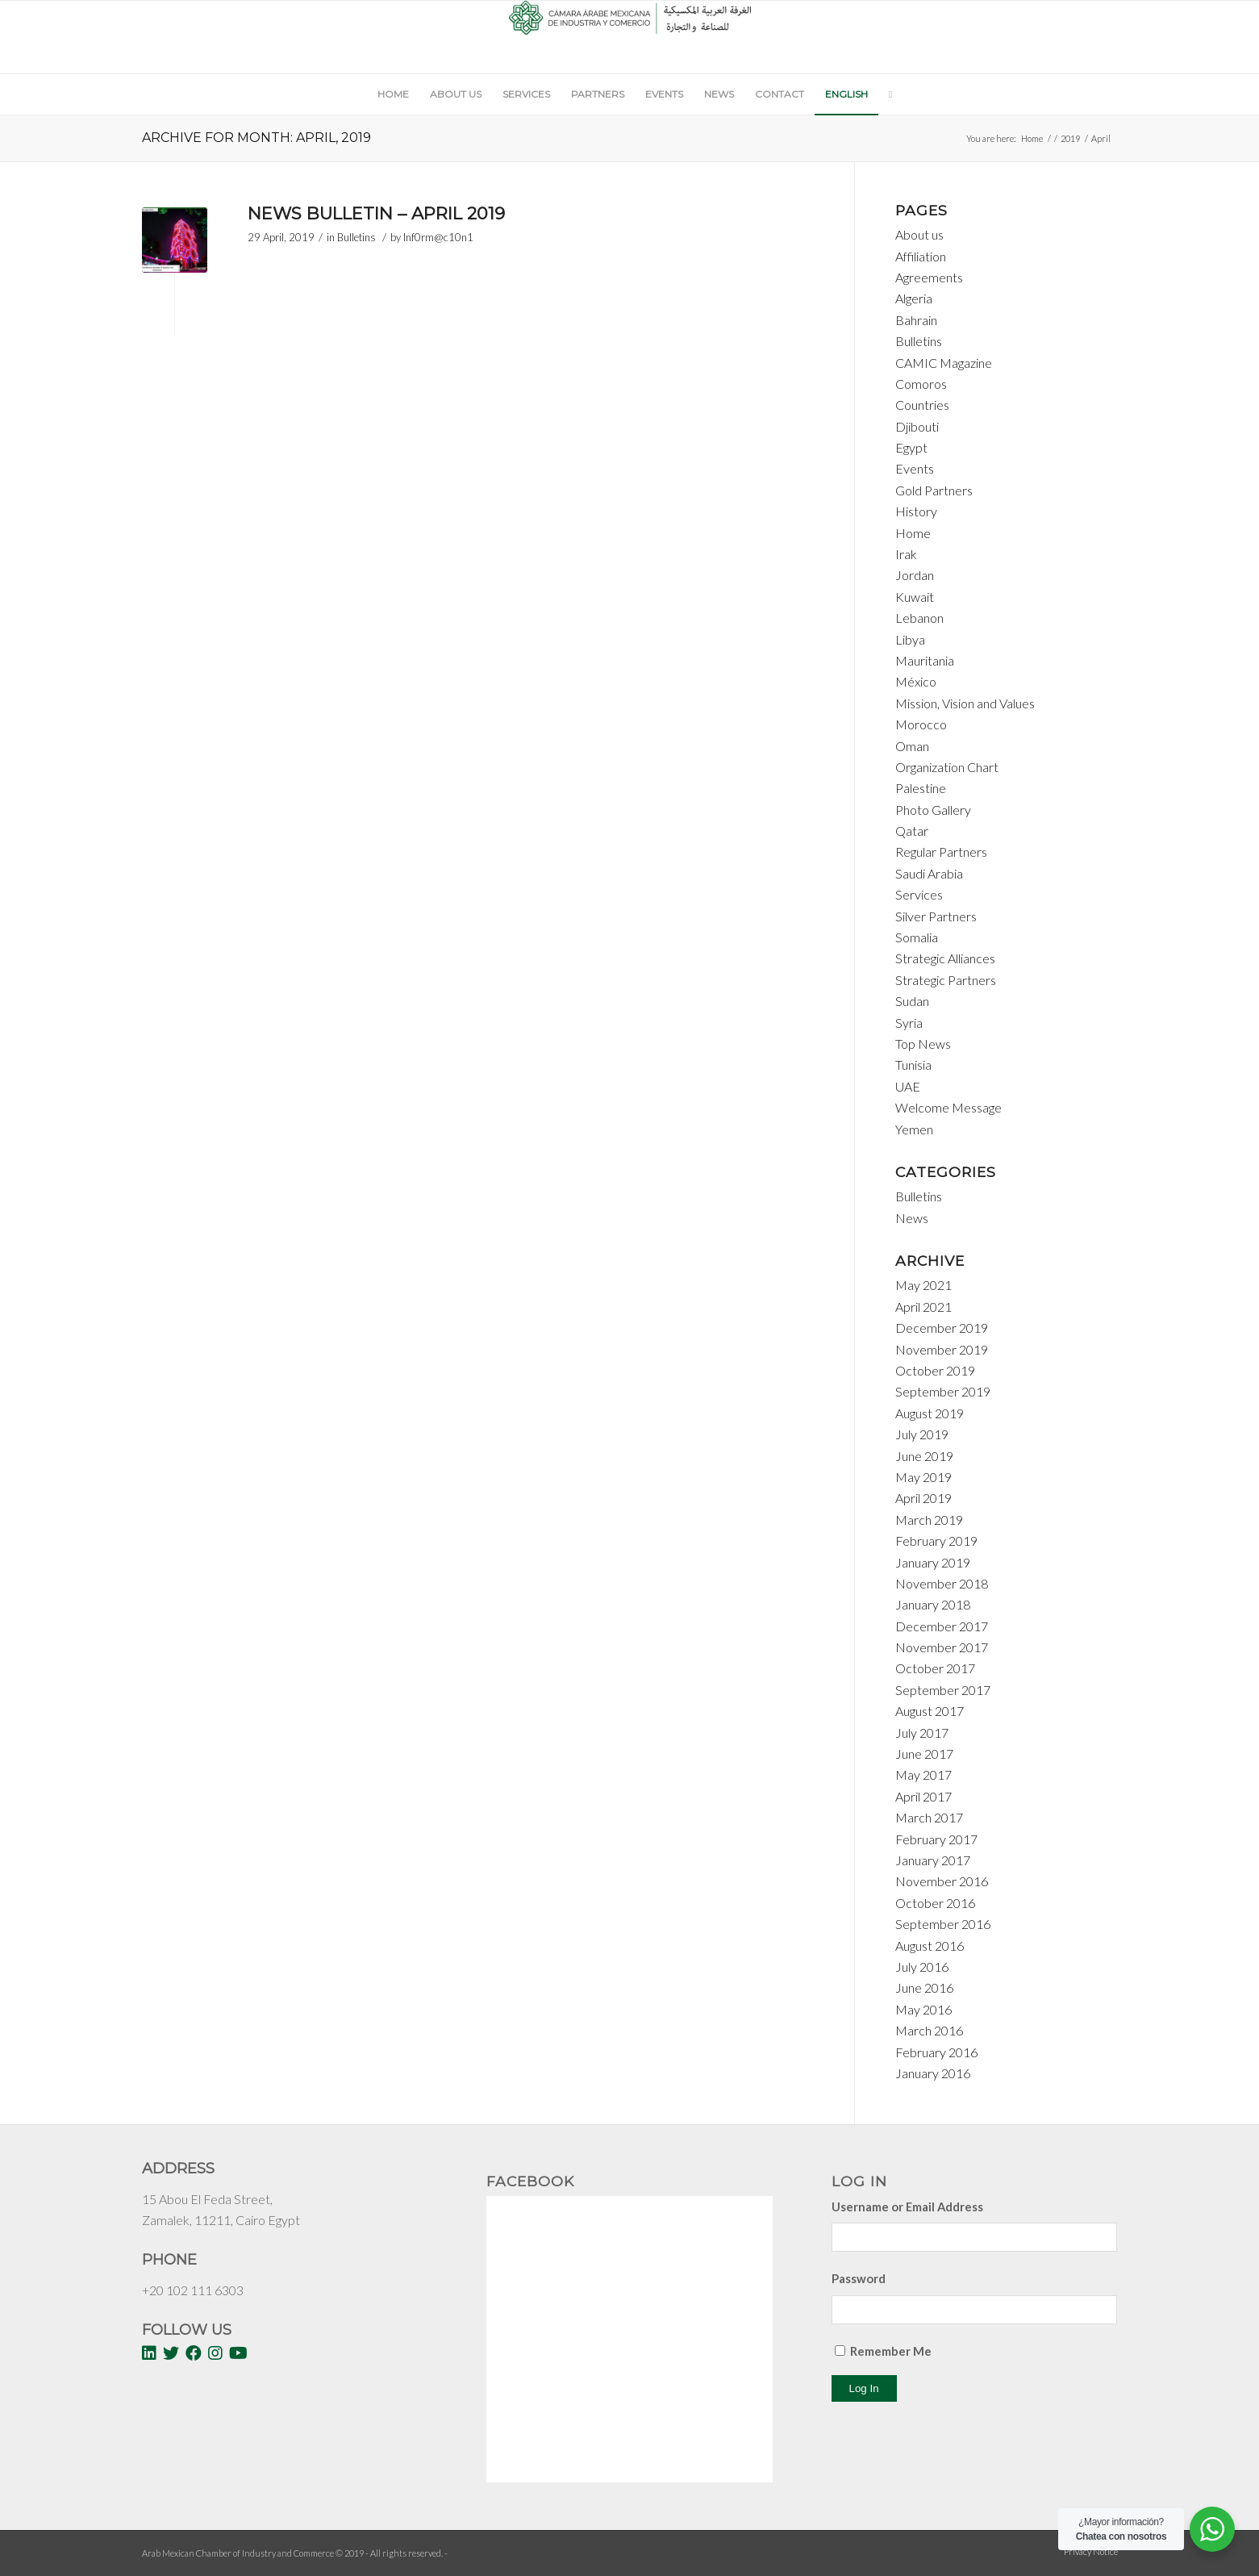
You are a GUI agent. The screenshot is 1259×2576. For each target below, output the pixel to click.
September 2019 (942, 1391)
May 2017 (923, 1774)
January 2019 (932, 1562)
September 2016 (942, 1923)
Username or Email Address (907, 2206)
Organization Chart (946, 766)
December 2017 (941, 1626)
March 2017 (929, 1817)
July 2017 (921, 1732)
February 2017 (936, 1839)
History (916, 511)
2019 (1070, 138)
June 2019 (924, 1455)
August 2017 (929, 1710)
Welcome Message (948, 1107)
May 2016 (923, 2009)
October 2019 (935, 1370)
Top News (923, 1043)
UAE (907, 1086)
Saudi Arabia (929, 873)
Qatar (911, 830)
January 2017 (932, 1860)
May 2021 (923, 1284)
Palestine (920, 787)
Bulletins (356, 237)
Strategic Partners (945, 979)
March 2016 (929, 2030)
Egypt (911, 447)
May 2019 (923, 1476)
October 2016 (935, 1902)
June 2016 (924, 1987)
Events (914, 468)
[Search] (885, 94)
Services (919, 894)
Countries (922, 404)
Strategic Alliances (945, 958)
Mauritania (924, 660)
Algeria (913, 298)
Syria (909, 1022)
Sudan (912, 1000)
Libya (910, 639)
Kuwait (914, 596)
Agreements (929, 277)
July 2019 (921, 1434)
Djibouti (917, 426)
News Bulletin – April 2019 (376, 213)
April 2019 (923, 1497)
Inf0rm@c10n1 (438, 237)
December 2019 (941, 1327)
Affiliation (920, 256)
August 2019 (929, 1413)
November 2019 (941, 1349)
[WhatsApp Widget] (1212, 2529)
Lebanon (919, 617)
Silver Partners (936, 916)
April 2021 (923, 1306)
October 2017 (935, 1668)
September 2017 (942, 1689)
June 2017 (924, 1753)
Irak (906, 554)
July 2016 (921, 1966)
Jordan (914, 574)
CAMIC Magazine (943, 362)
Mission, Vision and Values (965, 703)
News (911, 1217)
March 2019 (929, 1519)
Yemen (914, 1129)
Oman (912, 746)
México (915, 681)
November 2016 (941, 1881)
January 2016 (932, 2073)
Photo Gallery (933, 809)
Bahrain (916, 320)
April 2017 (923, 1796)
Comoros (921, 383)
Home (1032, 138)
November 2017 (941, 1647)
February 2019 (936, 1540)
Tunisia (913, 1064)
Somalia (916, 937)
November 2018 (941, 1583)
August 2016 (929, 1945)
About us (919, 234)
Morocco (921, 724)
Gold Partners (934, 490)
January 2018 (932, 1604)
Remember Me (891, 2351)
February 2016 (936, 2052)
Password (859, 2278)
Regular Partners (941, 851)
